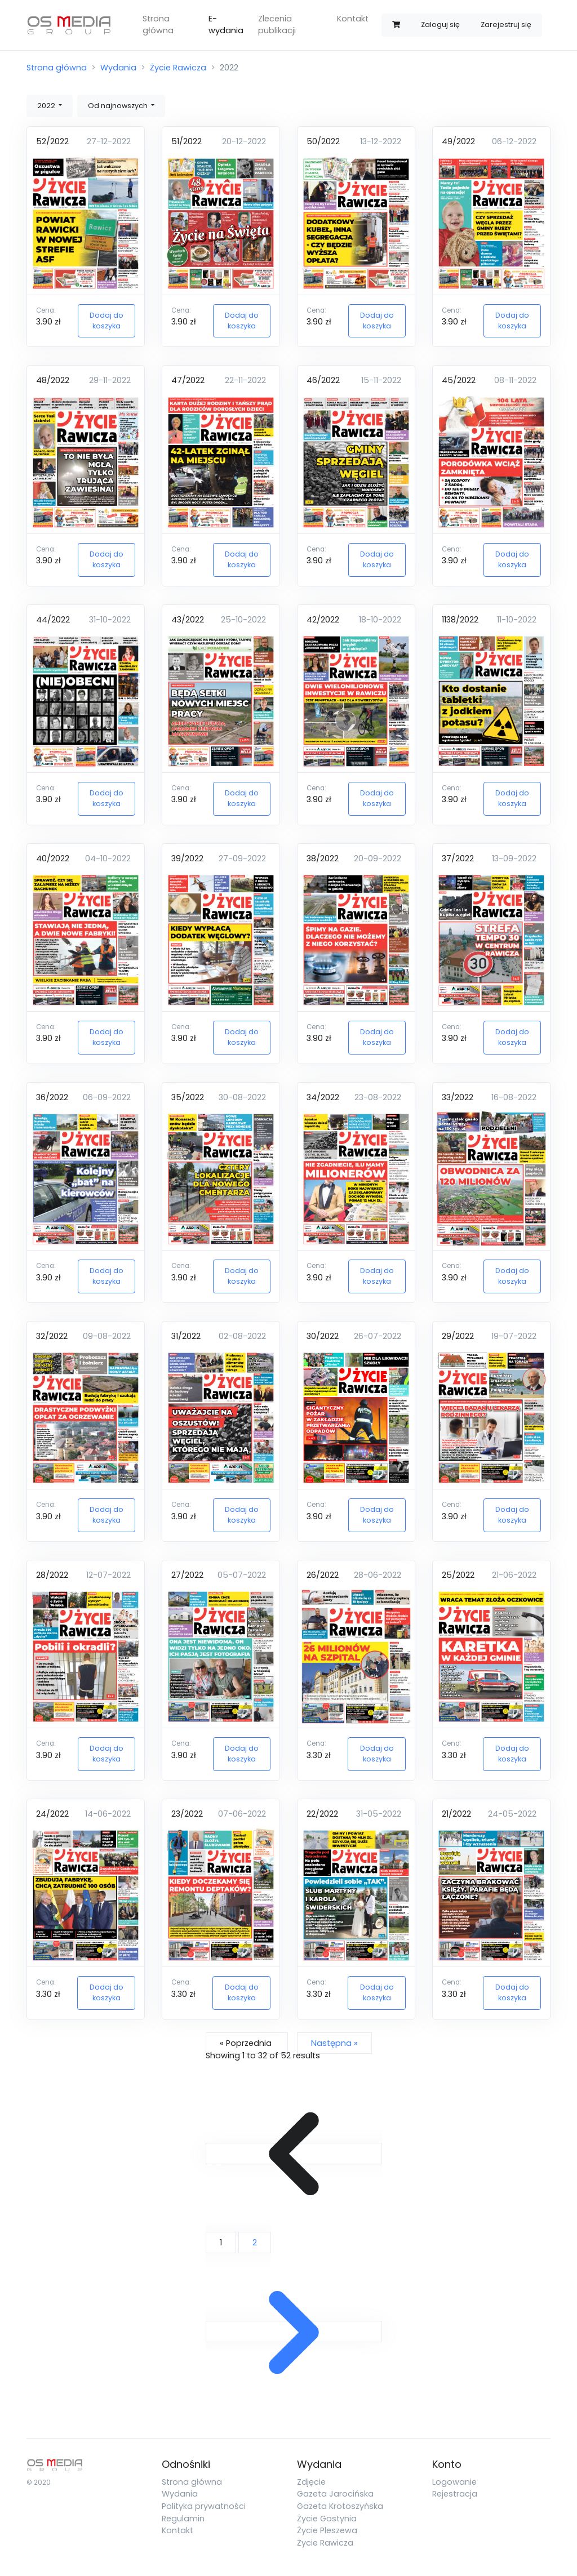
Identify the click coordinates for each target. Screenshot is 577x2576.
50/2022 (323, 141)
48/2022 (52, 380)
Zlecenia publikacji (277, 25)
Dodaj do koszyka (106, 320)
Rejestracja (454, 2493)
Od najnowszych (118, 105)
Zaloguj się (440, 24)
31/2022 (186, 1336)
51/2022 (186, 141)
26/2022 (323, 1575)
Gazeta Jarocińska (335, 2493)
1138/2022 (460, 619)
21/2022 (456, 1813)
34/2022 (323, 1097)
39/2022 (187, 858)
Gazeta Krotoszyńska (340, 2506)
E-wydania (225, 25)
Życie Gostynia (327, 2518)
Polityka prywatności (204, 2506)
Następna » (334, 2043)
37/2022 (458, 858)
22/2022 (322, 1813)
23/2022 (187, 1813)
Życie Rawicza (178, 67)
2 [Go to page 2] (254, 2242)
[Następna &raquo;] (294, 2331)
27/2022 (187, 1575)
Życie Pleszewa (327, 2530)
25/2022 (458, 1575)
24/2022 (52, 1813)
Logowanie (454, 2482)
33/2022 (457, 1097)
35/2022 (187, 1097)
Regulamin (183, 2518)
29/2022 (458, 1336)
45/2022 (459, 380)
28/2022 (52, 1575)
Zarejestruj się (506, 24)
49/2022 (458, 141)
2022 (47, 105)
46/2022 (323, 380)
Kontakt (353, 18)
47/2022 (188, 380)
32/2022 (52, 1336)
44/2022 (53, 619)
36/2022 (52, 1097)
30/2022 (323, 1336)
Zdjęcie (311, 2482)
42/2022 (323, 619)
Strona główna (158, 25)
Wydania (118, 67)
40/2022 (52, 858)
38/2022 (323, 858)
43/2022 (187, 619)
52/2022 (52, 141)
